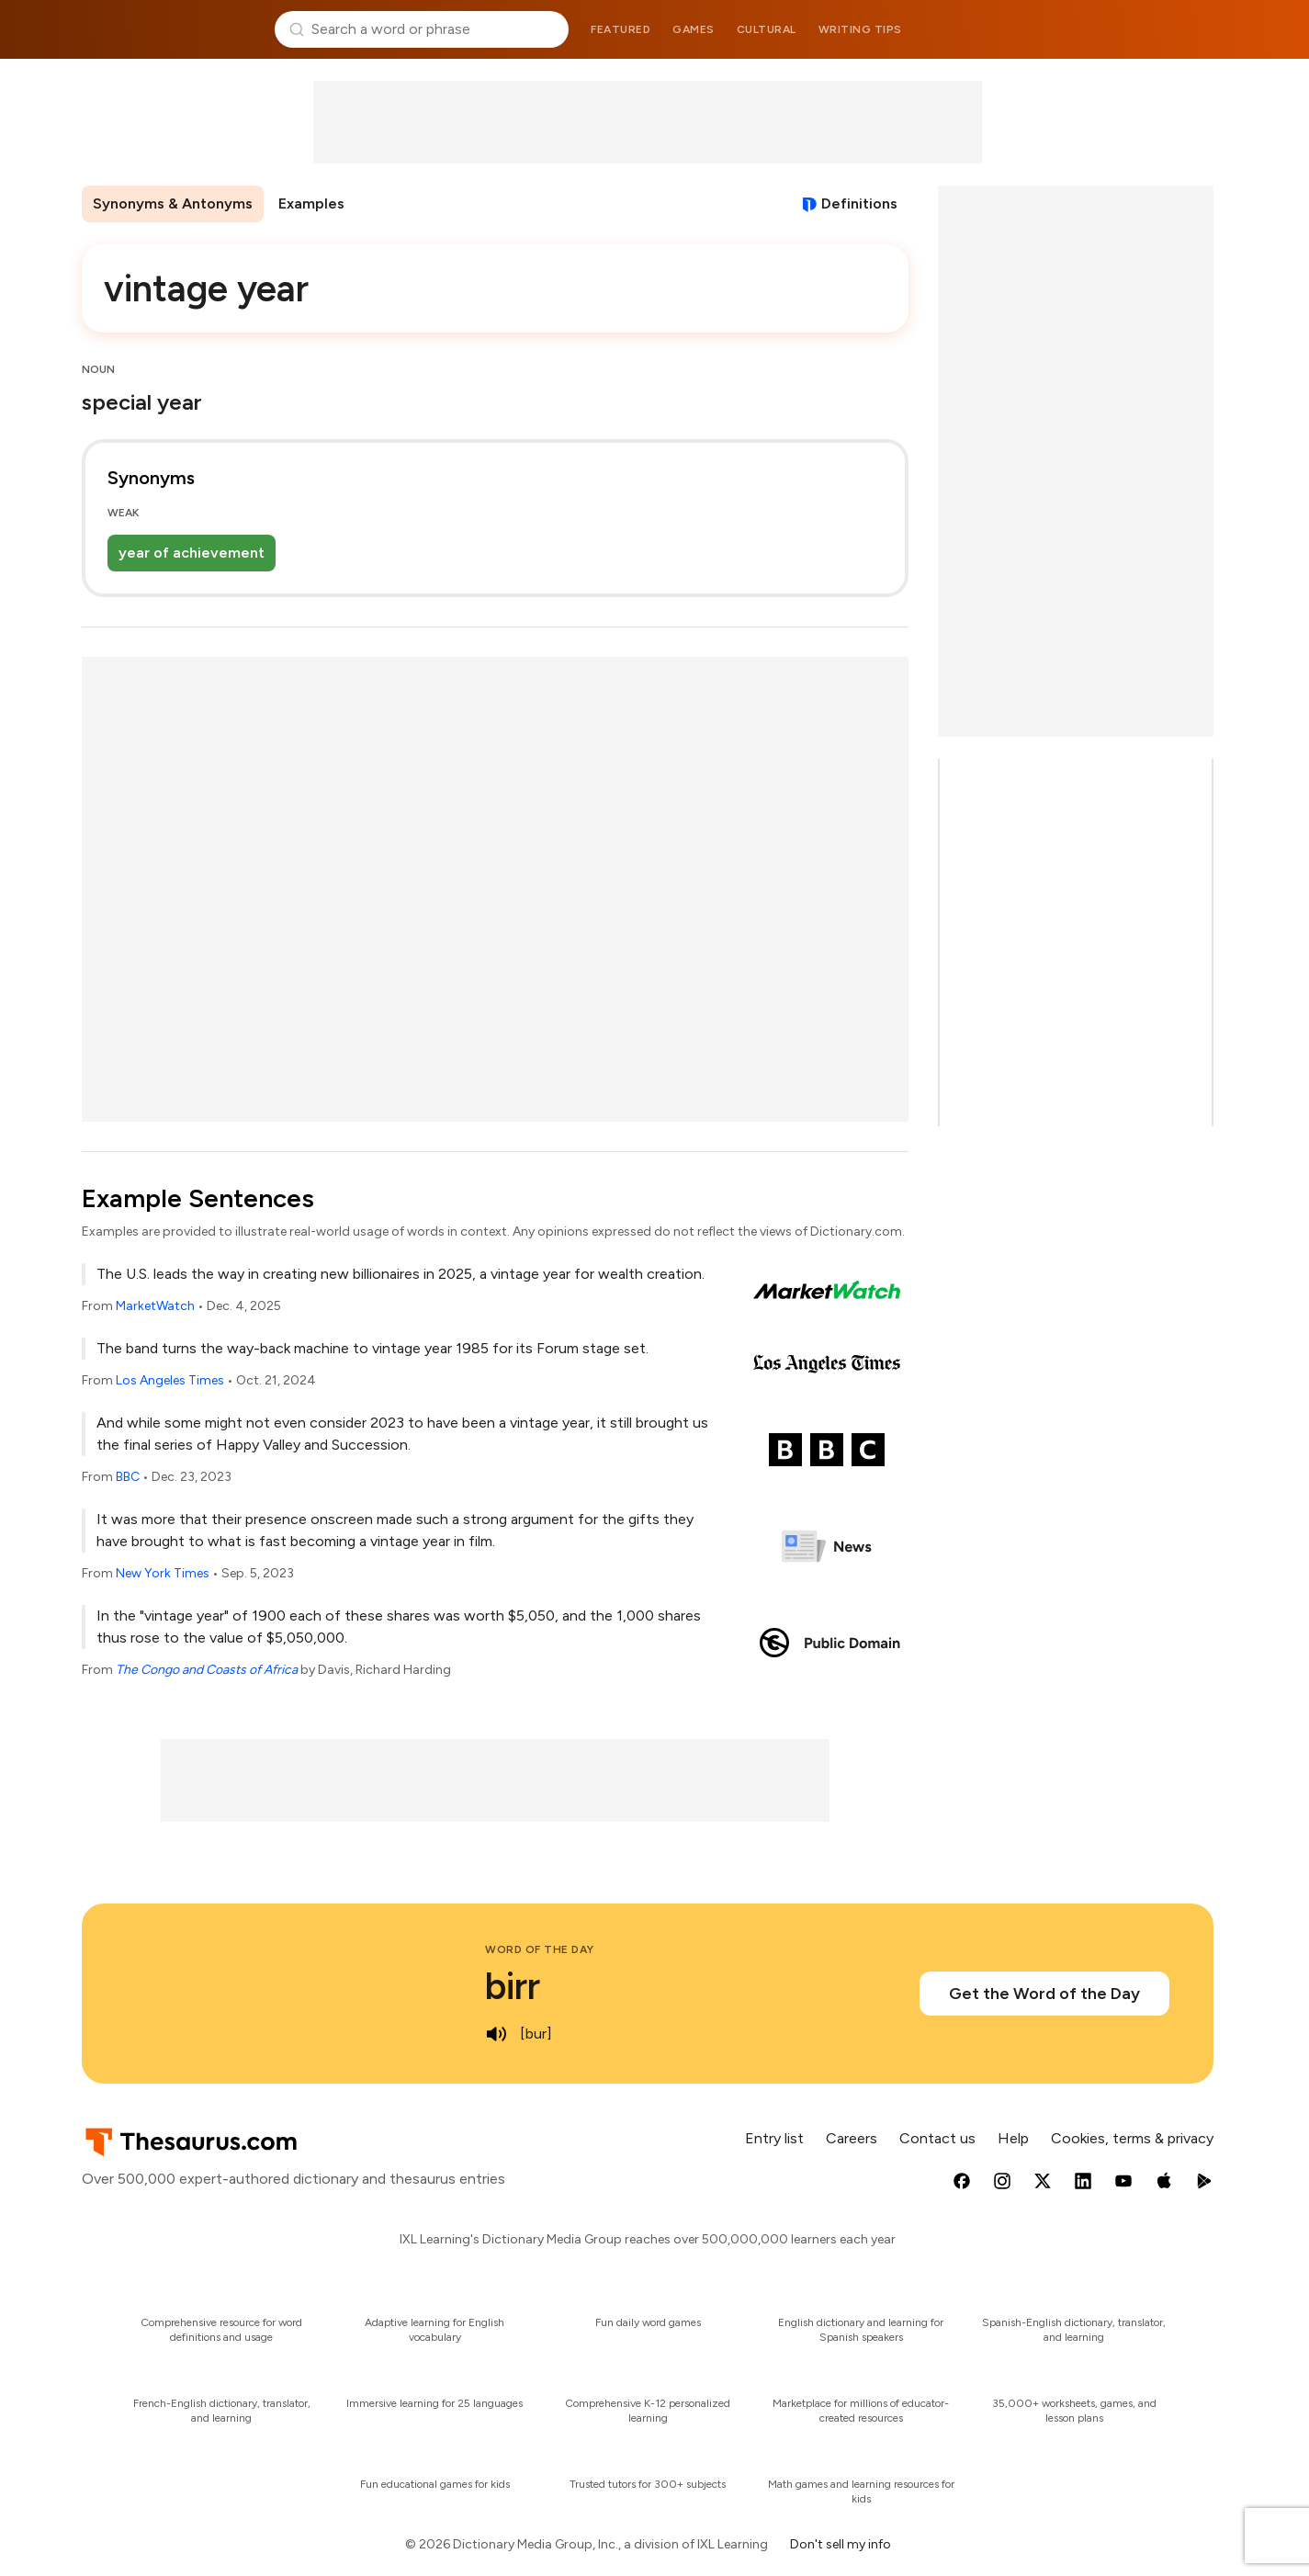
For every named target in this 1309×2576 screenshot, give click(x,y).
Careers (851, 2138)
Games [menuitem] (693, 29)
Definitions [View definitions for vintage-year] (859, 203)
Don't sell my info (840, 2544)
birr (512, 1986)
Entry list (774, 2138)
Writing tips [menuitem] (860, 29)
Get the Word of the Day (1044, 1993)
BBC (128, 1477)
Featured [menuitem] (620, 29)
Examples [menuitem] (311, 203)
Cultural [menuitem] (766, 29)
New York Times (162, 1573)
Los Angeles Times (170, 1380)
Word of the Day (539, 1949)
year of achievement (191, 552)
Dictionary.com (1139, 29)
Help (1013, 2138)
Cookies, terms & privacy (1132, 2138)
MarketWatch (155, 1306)
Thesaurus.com (171, 29)
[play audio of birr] (496, 2034)
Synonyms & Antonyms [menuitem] (173, 203)
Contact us (937, 2138)
